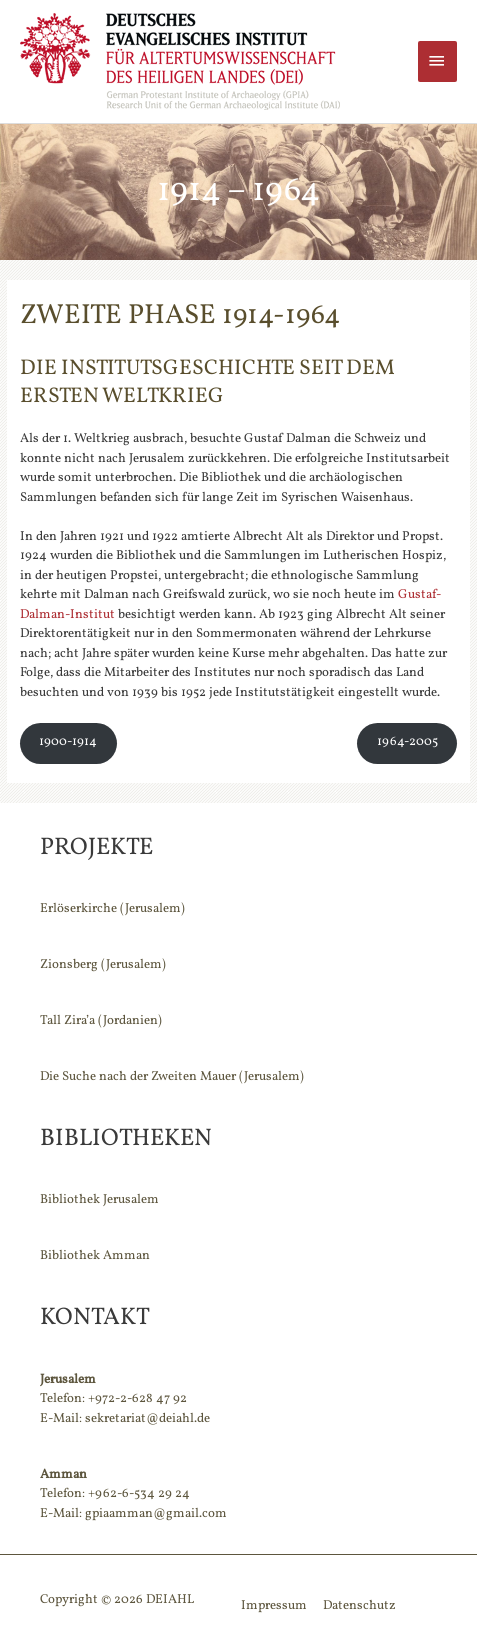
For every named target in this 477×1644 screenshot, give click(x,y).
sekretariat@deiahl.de (147, 1419)
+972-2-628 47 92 (137, 1399)
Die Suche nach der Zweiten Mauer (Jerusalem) (172, 1077)
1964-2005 (407, 742)
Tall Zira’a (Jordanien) (101, 1021)
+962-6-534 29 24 (139, 1494)
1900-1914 (68, 742)
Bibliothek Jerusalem (99, 1200)
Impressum (274, 1606)
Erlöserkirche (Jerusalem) (112, 909)
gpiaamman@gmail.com (156, 1514)
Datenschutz (359, 1606)
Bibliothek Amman (95, 1256)
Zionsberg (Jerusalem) (103, 965)
